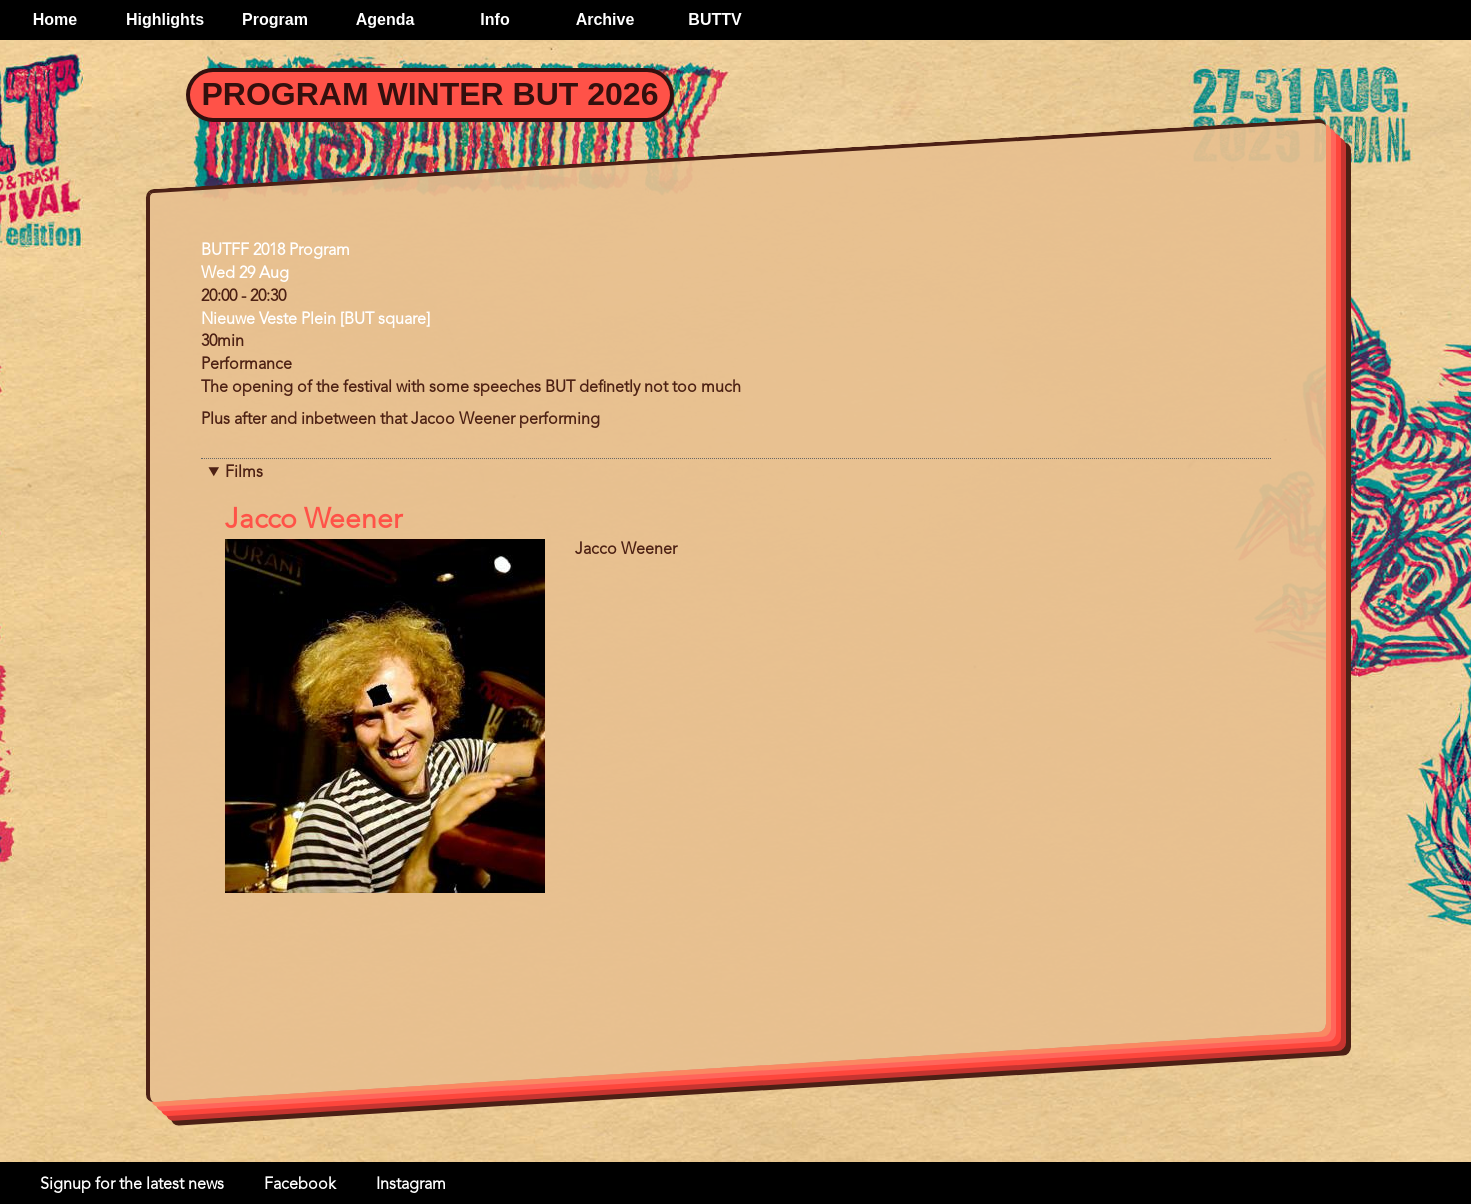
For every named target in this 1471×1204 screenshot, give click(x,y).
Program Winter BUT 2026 (430, 94)
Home (55, 19)
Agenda (385, 19)
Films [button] (244, 473)
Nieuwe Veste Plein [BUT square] (315, 320)
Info (494, 19)
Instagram (411, 1185)
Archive (605, 19)
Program (275, 19)
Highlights (165, 19)
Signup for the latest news (132, 1185)
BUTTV (714, 19)
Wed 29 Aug (245, 274)
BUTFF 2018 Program (275, 251)
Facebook (300, 1185)
